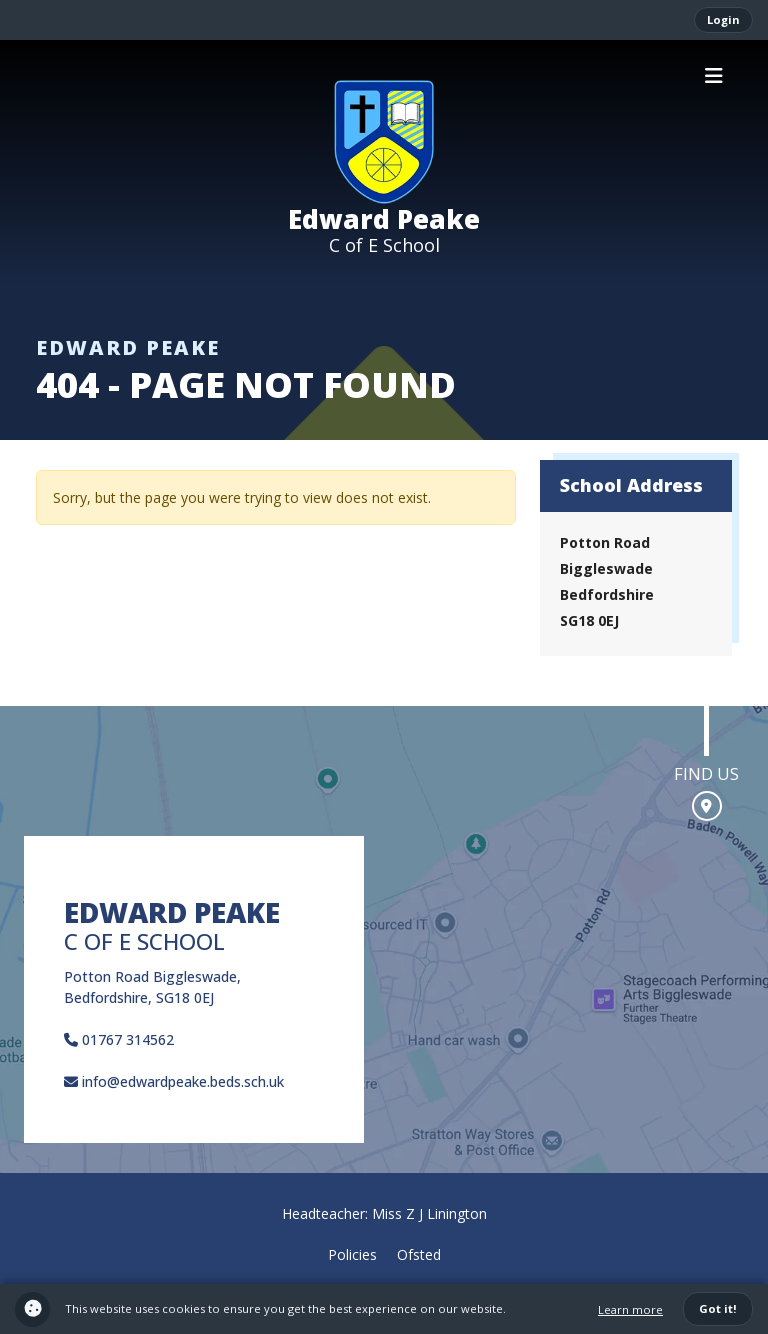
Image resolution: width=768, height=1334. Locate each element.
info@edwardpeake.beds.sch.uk (174, 1081)
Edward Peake (384, 219)
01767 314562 (119, 1039)
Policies (352, 1254)
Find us (706, 773)
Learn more (630, 1309)
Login (723, 19)
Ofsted (419, 1254)
